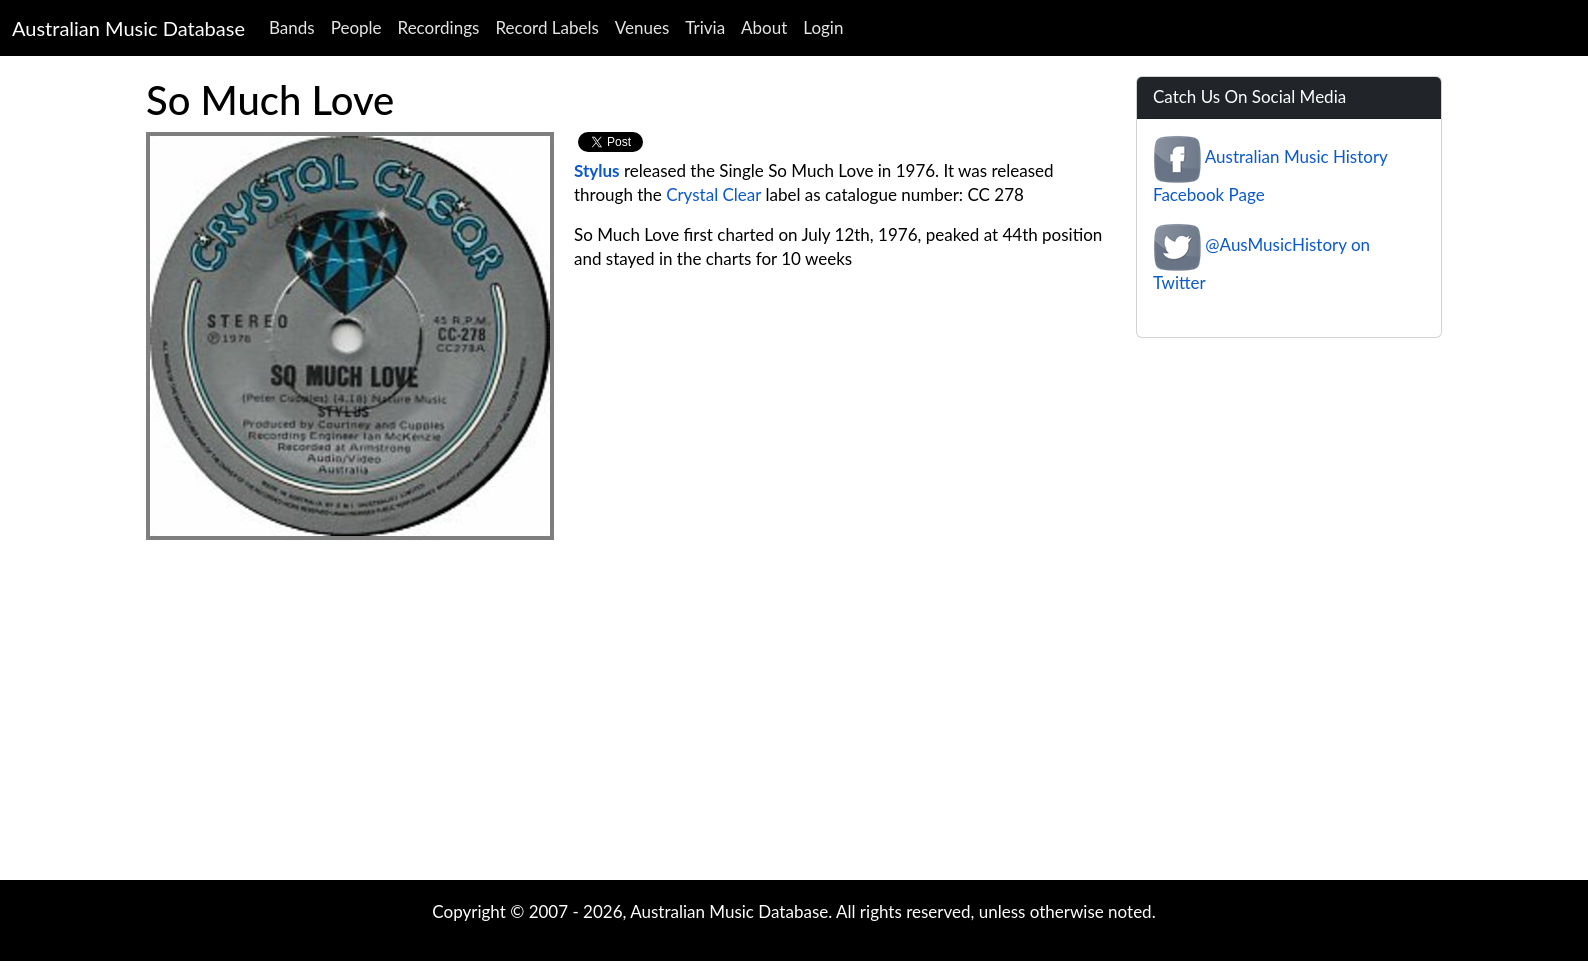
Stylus (597, 170)
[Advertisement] (794, 720)
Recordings (439, 27)
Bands (292, 27)
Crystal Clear (713, 194)
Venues (642, 27)
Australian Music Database (128, 28)
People (356, 27)
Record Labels (546, 27)
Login (823, 27)
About (764, 27)
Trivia (705, 27)
